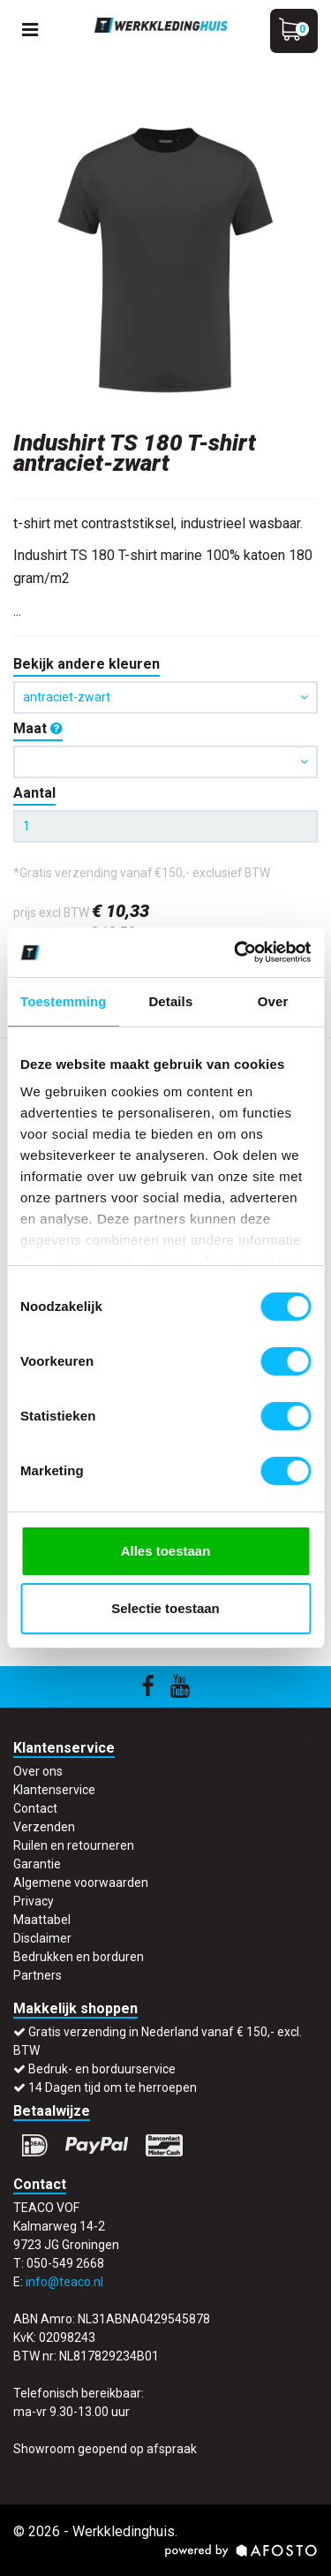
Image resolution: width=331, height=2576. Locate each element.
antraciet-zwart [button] (165, 697)
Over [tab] (273, 1001)
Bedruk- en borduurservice (102, 2069)
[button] (165, 762)
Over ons (38, 1771)
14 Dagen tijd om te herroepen (112, 2087)
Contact (35, 1808)
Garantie (37, 1864)
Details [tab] (170, 1001)
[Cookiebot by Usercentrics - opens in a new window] (236, 952)
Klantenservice (54, 1790)
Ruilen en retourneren (73, 1845)
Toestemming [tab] (63, 1001)
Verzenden (44, 1827)
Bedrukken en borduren (78, 1957)
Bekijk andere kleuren (86, 663)
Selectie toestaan (165, 1608)
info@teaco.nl (64, 2282)
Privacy (33, 1901)
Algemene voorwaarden (80, 1882)
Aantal (34, 792)
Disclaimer (42, 1938)
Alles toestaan (166, 1550)
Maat (38, 728)
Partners (37, 1975)
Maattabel (42, 1920)
